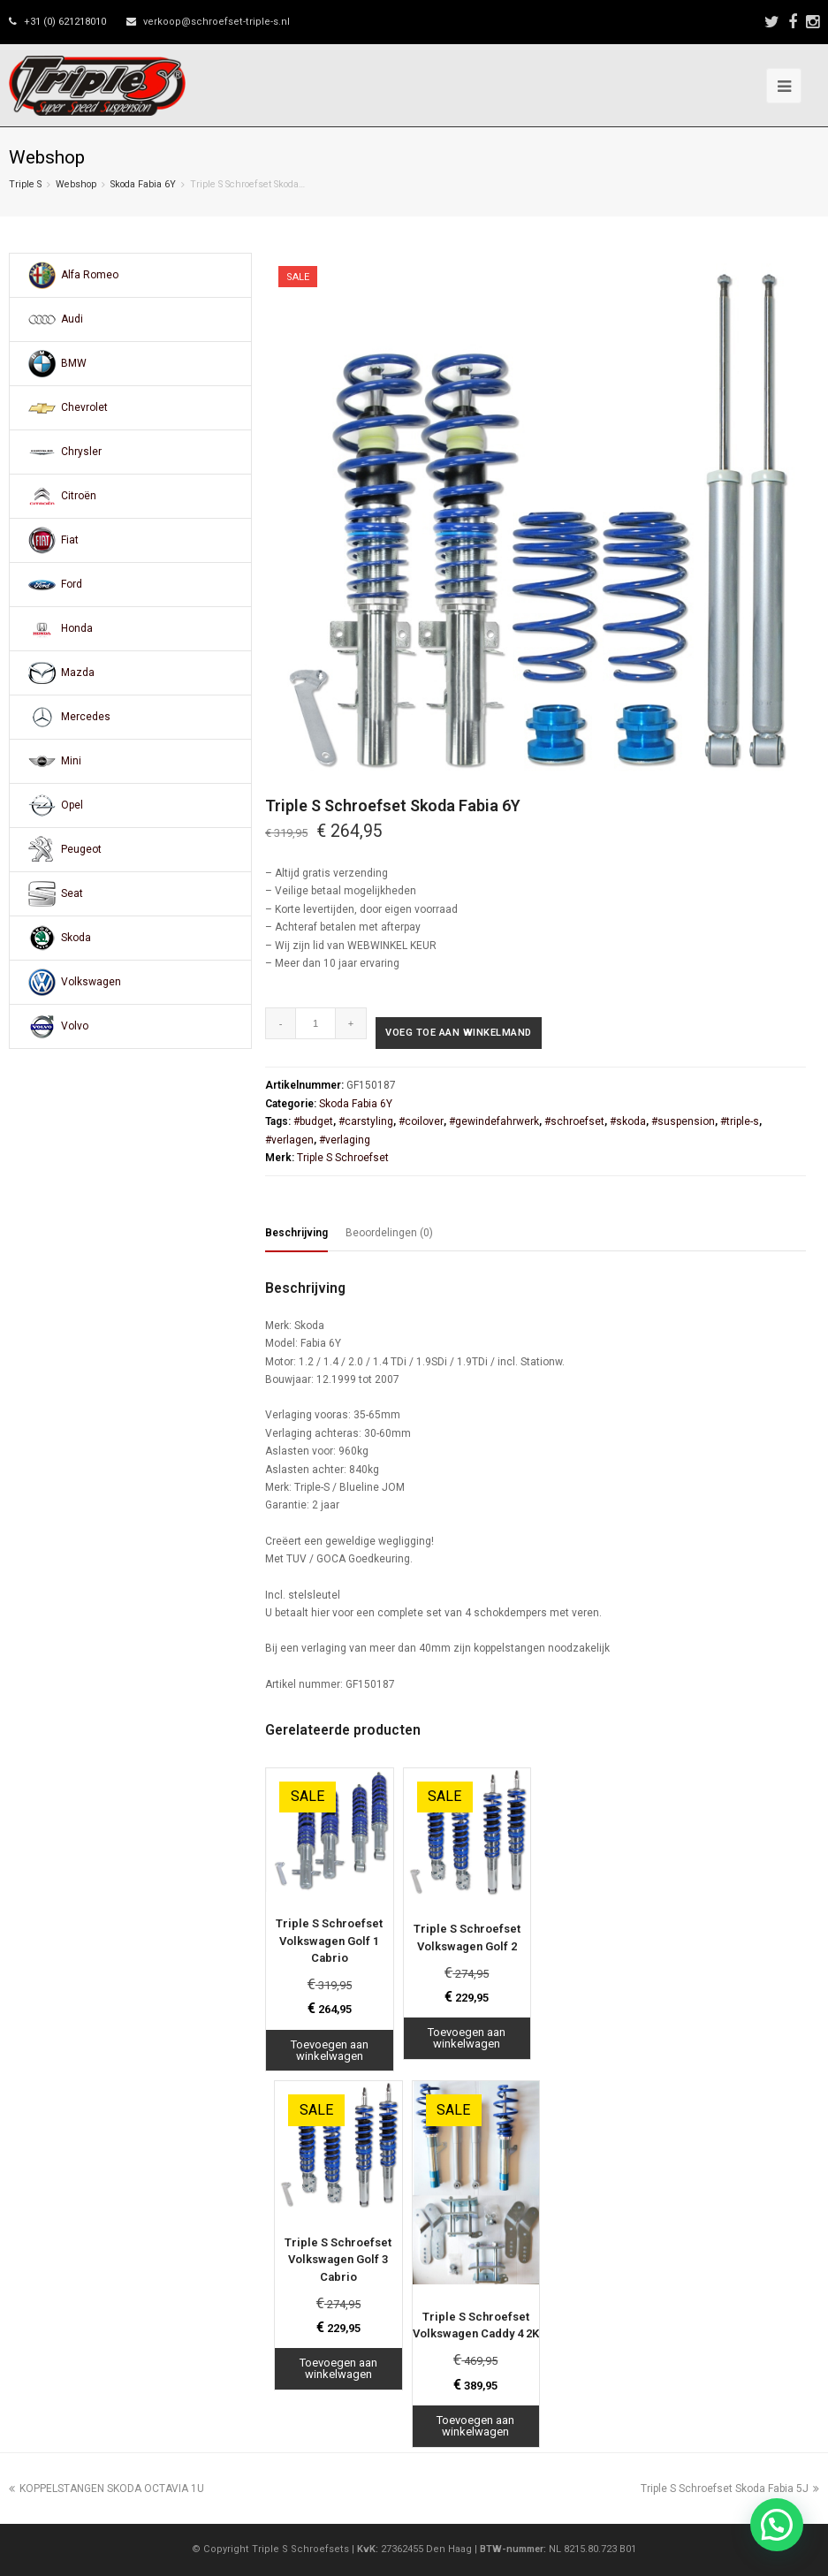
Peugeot (81, 849)
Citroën (78, 496)
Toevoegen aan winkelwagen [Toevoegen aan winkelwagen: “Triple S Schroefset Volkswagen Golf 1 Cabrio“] (329, 2050)
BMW (74, 363)
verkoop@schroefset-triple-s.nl (216, 21)
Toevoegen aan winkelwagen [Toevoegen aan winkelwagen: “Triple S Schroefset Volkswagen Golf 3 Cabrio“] (338, 2368)
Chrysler (81, 451)
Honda (77, 628)
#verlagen (289, 1140)
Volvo (74, 1026)
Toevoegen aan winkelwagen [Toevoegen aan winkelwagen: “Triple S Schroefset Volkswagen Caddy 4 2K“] (475, 2425)
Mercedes (85, 716)
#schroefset (574, 1121)
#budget (313, 1121)
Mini (71, 761)
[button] (776, 2524)
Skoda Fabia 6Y (143, 184)
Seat (72, 893)
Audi (72, 319)
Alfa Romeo (89, 275)
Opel (72, 805)
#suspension (683, 1121)
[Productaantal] (316, 1023)
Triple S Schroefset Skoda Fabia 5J (730, 2488)
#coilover (421, 1121)
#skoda (628, 1121)
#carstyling (365, 1121)
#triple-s (739, 1121)
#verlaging (344, 1140)
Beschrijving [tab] (296, 1233)
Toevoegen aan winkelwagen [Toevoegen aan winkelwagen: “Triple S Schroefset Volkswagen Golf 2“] (466, 2037)
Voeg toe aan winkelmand (458, 1032)
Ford (71, 584)
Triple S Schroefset (343, 1157)
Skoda (76, 937)
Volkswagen (91, 982)
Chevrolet (84, 407)
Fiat (70, 540)
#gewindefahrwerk (494, 1121)
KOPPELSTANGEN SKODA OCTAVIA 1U (106, 2488)
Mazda (78, 672)
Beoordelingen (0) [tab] (389, 1233)
